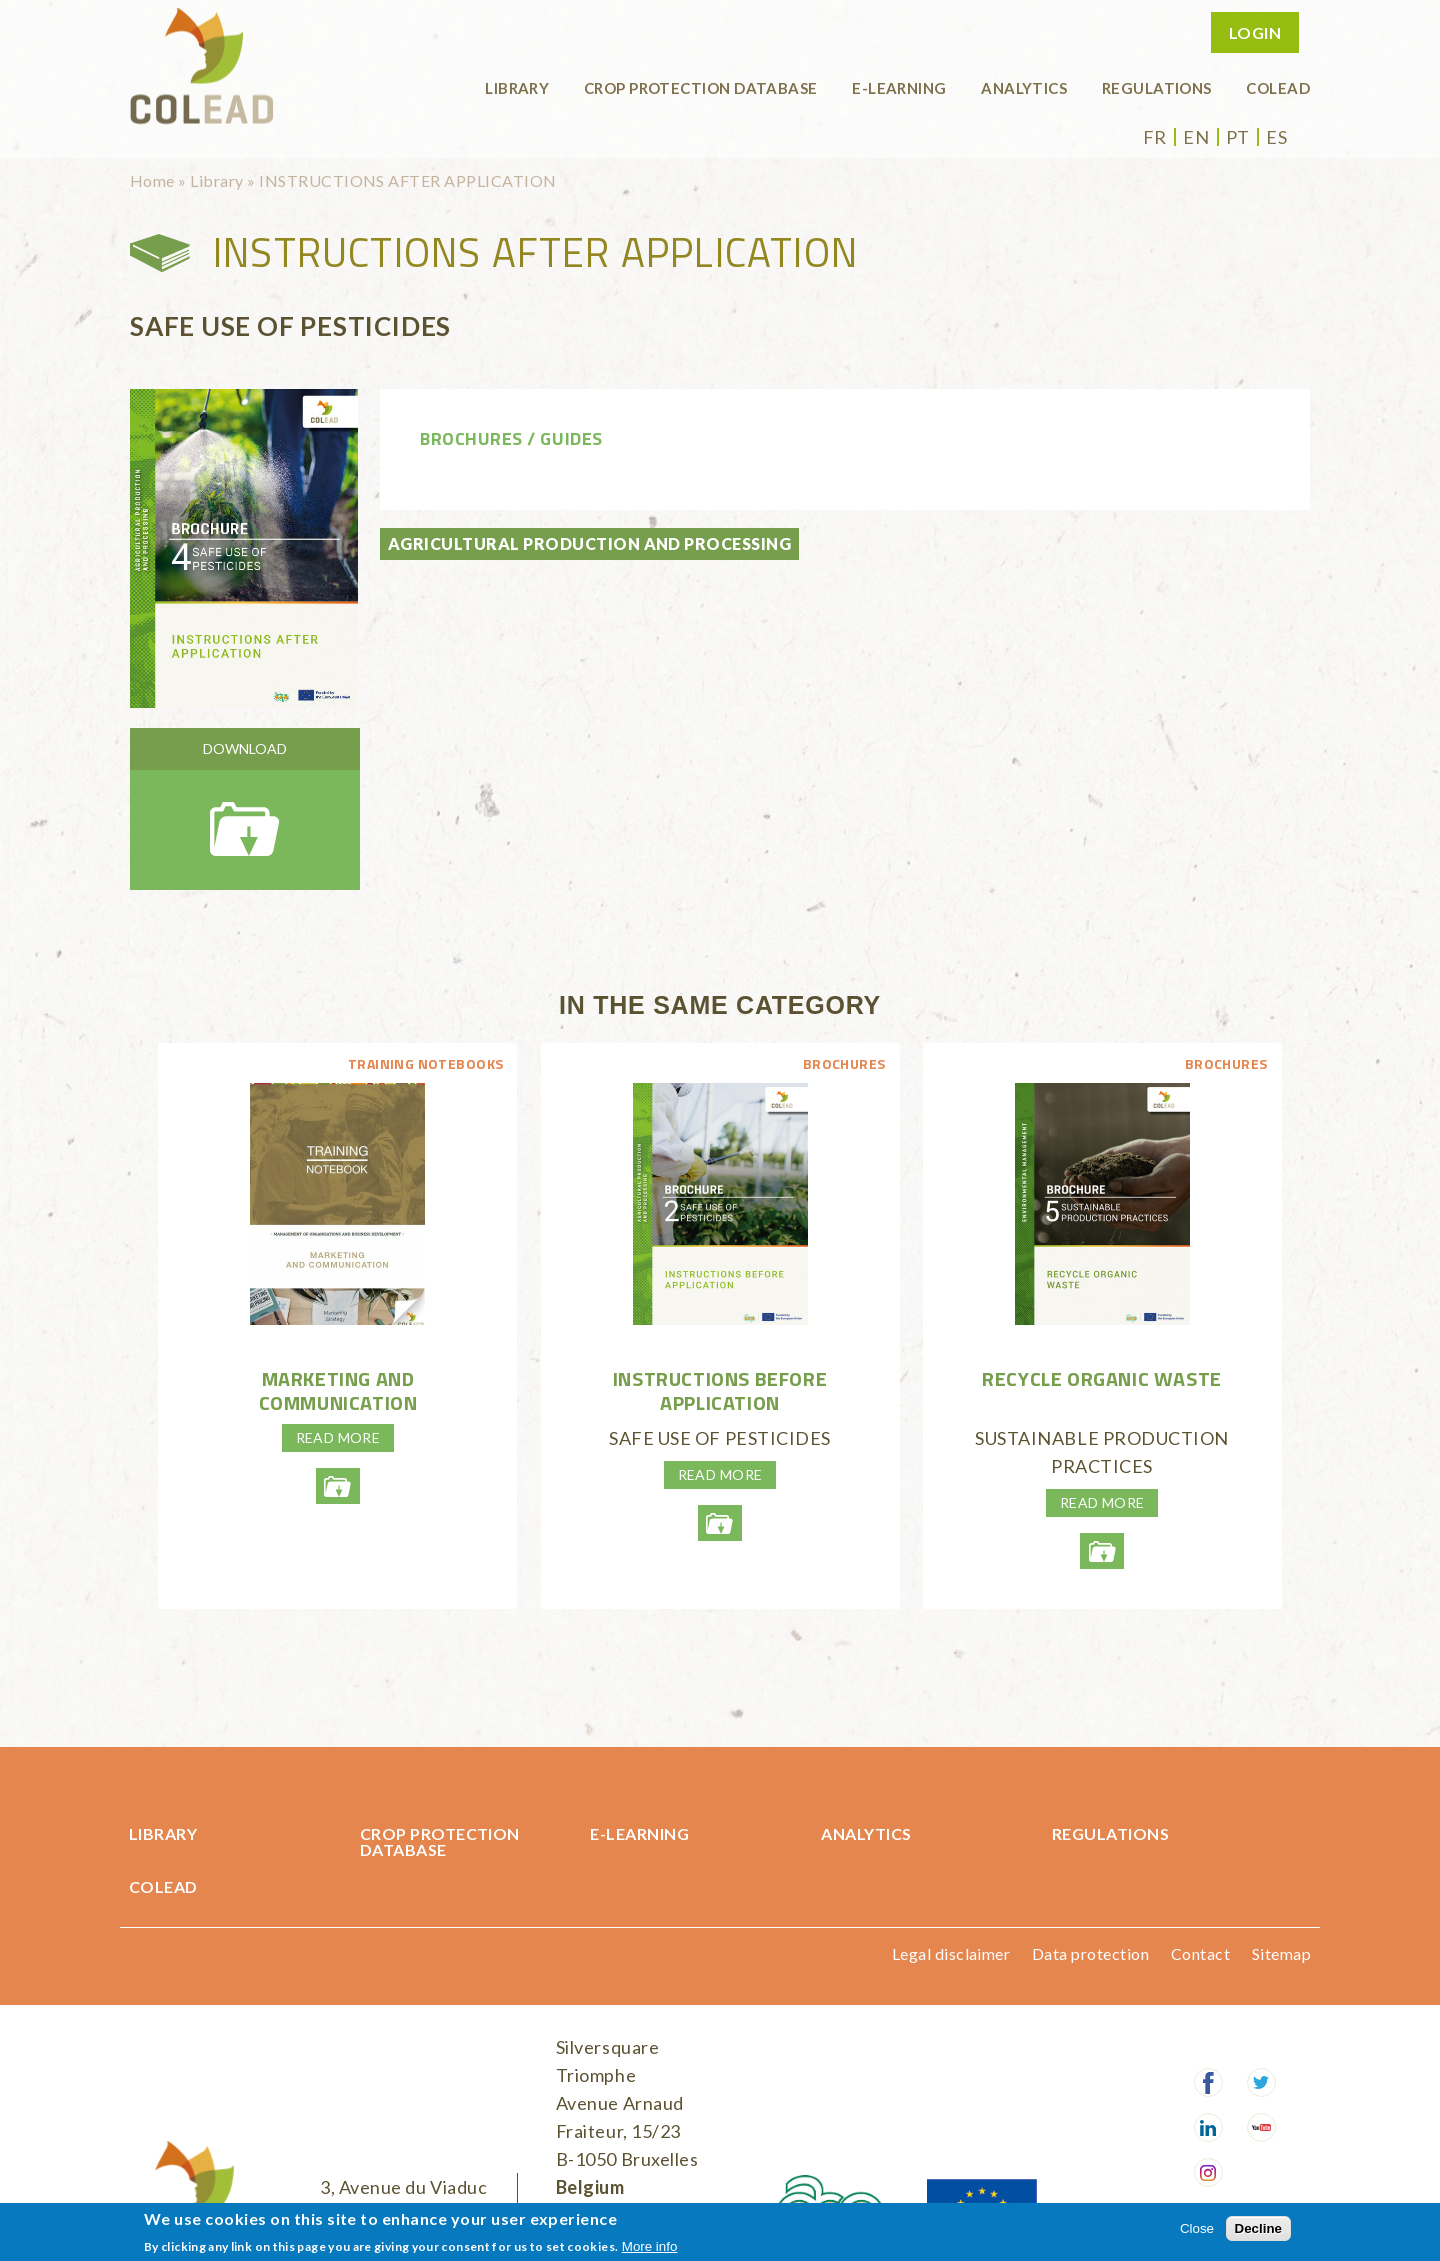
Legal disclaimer (951, 1953)
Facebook (1208, 2082)
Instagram (1208, 2172)
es (1276, 137)
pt (1238, 137)
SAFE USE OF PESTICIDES (720, 1438)
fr (1155, 137)
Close (1197, 2228)
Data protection (1090, 1953)
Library (517, 88)
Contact (1200, 1953)
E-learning (899, 88)
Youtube (1261, 2127)
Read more (338, 1437)
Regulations (1157, 88)
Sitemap (1281, 1953)
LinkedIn (1208, 2127)
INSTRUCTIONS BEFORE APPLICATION (720, 1390)
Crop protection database (701, 88)
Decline (1258, 2228)
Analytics (1024, 88)
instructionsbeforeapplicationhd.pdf (720, 1523)
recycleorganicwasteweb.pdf (1102, 1551)
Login (1255, 32)
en (1196, 137)
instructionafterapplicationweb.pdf (245, 809)
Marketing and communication (338, 1390)
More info (650, 2246)
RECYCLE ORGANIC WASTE (1102, 1378)
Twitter (1261, 2082)
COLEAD (1278, 88)
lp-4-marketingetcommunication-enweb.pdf (338, 1486)
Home (152, 180)
